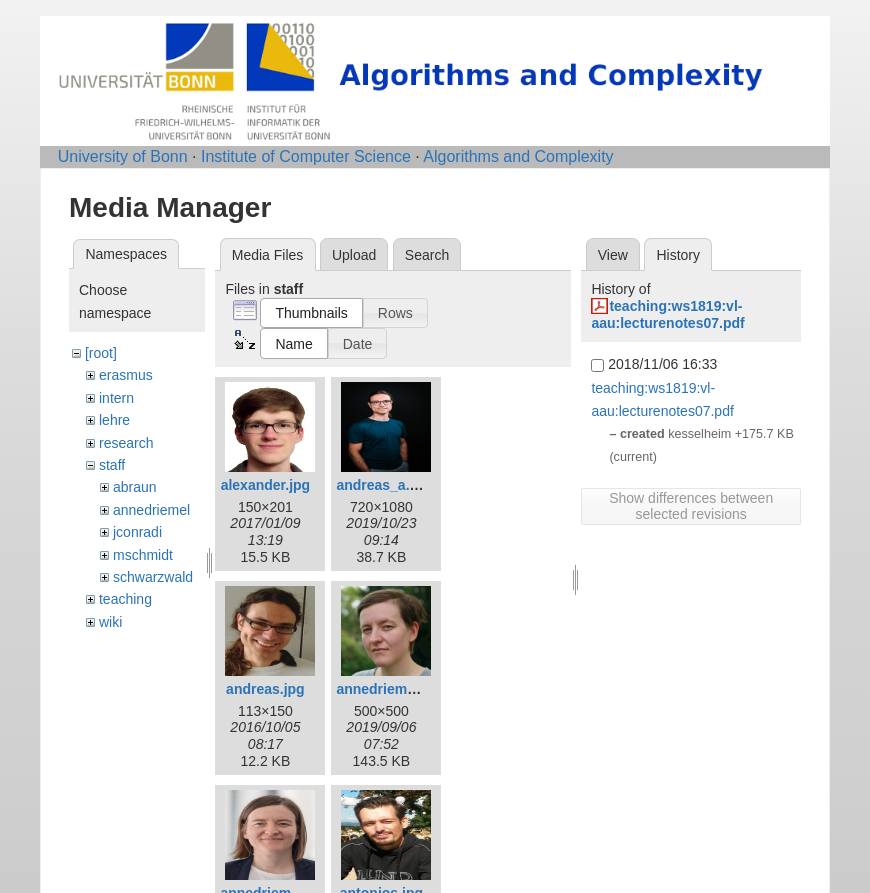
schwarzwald (153, 577)
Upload (354, 255)
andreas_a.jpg (383, 485)
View (613, 255)
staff (112, 465)
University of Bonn (123, 156)
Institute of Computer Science (306, 156)
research (126, 443)
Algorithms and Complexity (518, 156)
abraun (135, 487)
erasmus (126, 375)
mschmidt (143, 555)
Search (427, 255)
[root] (101, 353)
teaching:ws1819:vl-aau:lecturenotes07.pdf (667, 314)
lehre (114, 420)
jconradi (137, 532)
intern (116, 398)
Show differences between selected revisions (691, 506)
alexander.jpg (265, 485)
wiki (110, 622)
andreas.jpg (265, 689)
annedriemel (151, 510)
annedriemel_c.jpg (397, 689)
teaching (125, 599)
